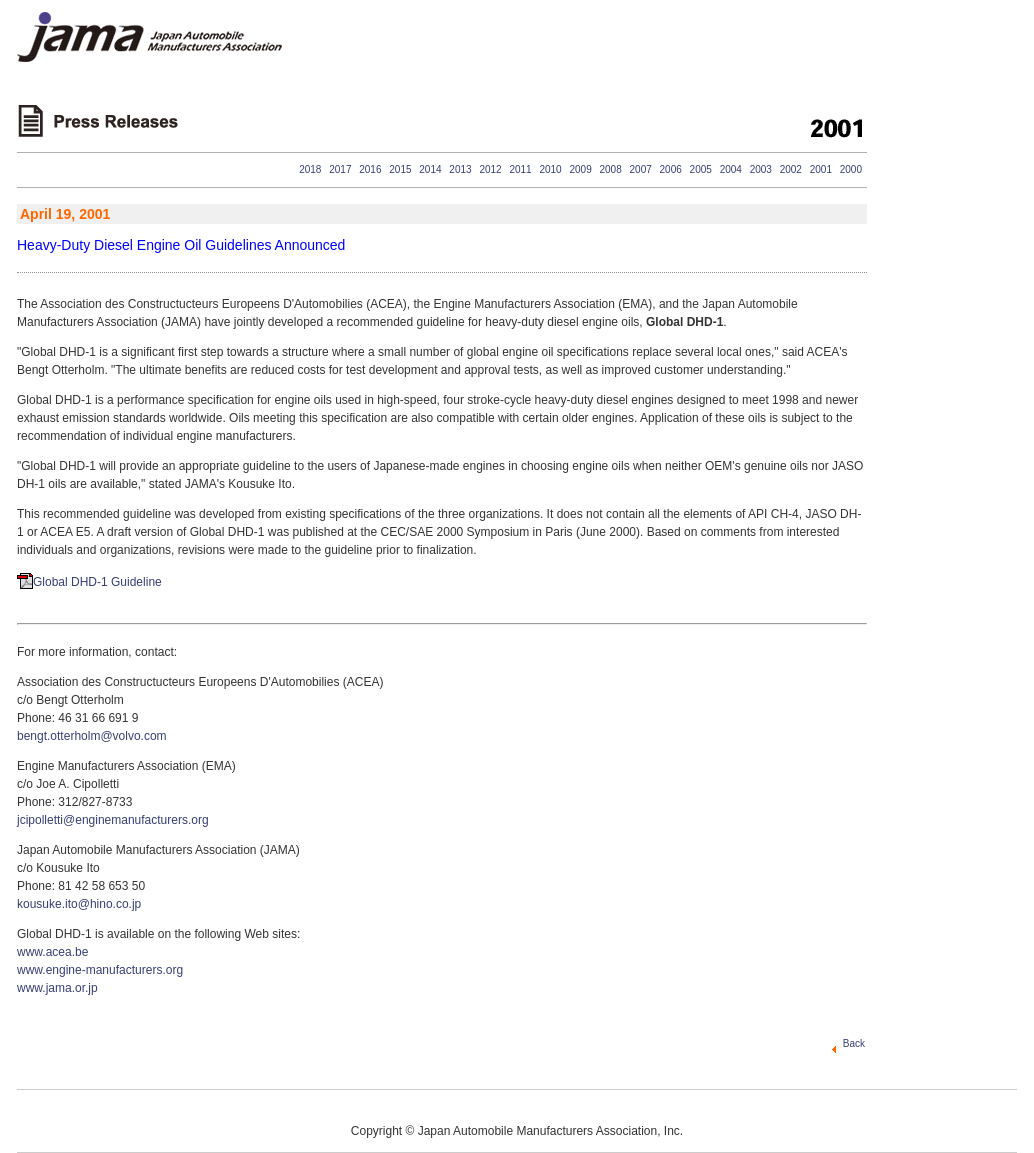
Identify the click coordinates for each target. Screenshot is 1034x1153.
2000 (851, 169)
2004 (731, 169)
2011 (520, 169)
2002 (791, 169)
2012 (490, 169)
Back (854, 1043)
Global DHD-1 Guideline (97, 582)
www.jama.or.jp (57, 988)
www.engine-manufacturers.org (100, 970)
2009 (580, 169)
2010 (550, 169)
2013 (460, 169)
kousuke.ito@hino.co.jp (79, 904)
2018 (310, 169)
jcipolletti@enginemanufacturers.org (113, 820)
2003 (761, 169)
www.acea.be (52, 952)
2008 (611, 169)
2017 (340, 169)
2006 (671, 169)
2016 (370, 169)
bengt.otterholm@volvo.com (92, 736)
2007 (641, 169)
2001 (821, 169)
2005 (701, 169)
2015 (400, 169)
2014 (430, 169)
